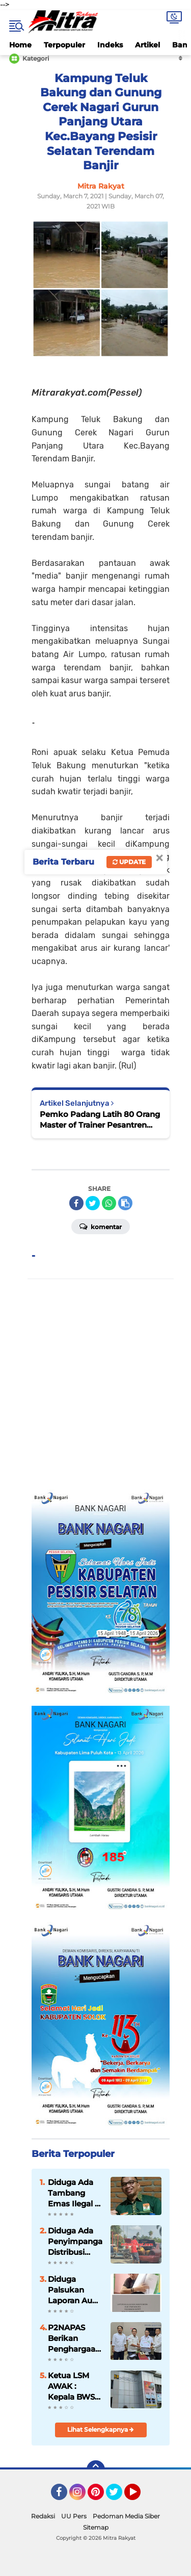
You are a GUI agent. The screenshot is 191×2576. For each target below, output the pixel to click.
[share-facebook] (76, 1203)
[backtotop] (96, 2469)
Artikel (147, 44)
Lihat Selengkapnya (100, 2429)
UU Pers (74, 2516)
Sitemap (95, 2527)
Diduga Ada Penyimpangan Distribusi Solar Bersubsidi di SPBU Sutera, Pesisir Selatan (75, 2241)
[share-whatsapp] (109, 1203)
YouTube (139, 2496)
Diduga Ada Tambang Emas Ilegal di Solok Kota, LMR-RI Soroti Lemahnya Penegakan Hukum (75, 2193)
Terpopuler (64, 44)
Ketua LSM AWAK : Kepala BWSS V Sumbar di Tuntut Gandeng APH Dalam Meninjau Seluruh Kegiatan (73, 2386)
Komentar (100, 1226)
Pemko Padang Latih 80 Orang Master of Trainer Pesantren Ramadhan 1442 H (100, 1119)
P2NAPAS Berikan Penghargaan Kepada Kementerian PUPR (74, 2338)
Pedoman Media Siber (126, 2516)
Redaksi (43, 2516)
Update (129, 862)
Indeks (110, 44)
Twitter (118, 2496)
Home (20, 44)
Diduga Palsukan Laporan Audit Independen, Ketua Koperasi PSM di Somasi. (75, 2290)
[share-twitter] (93, 1203)
